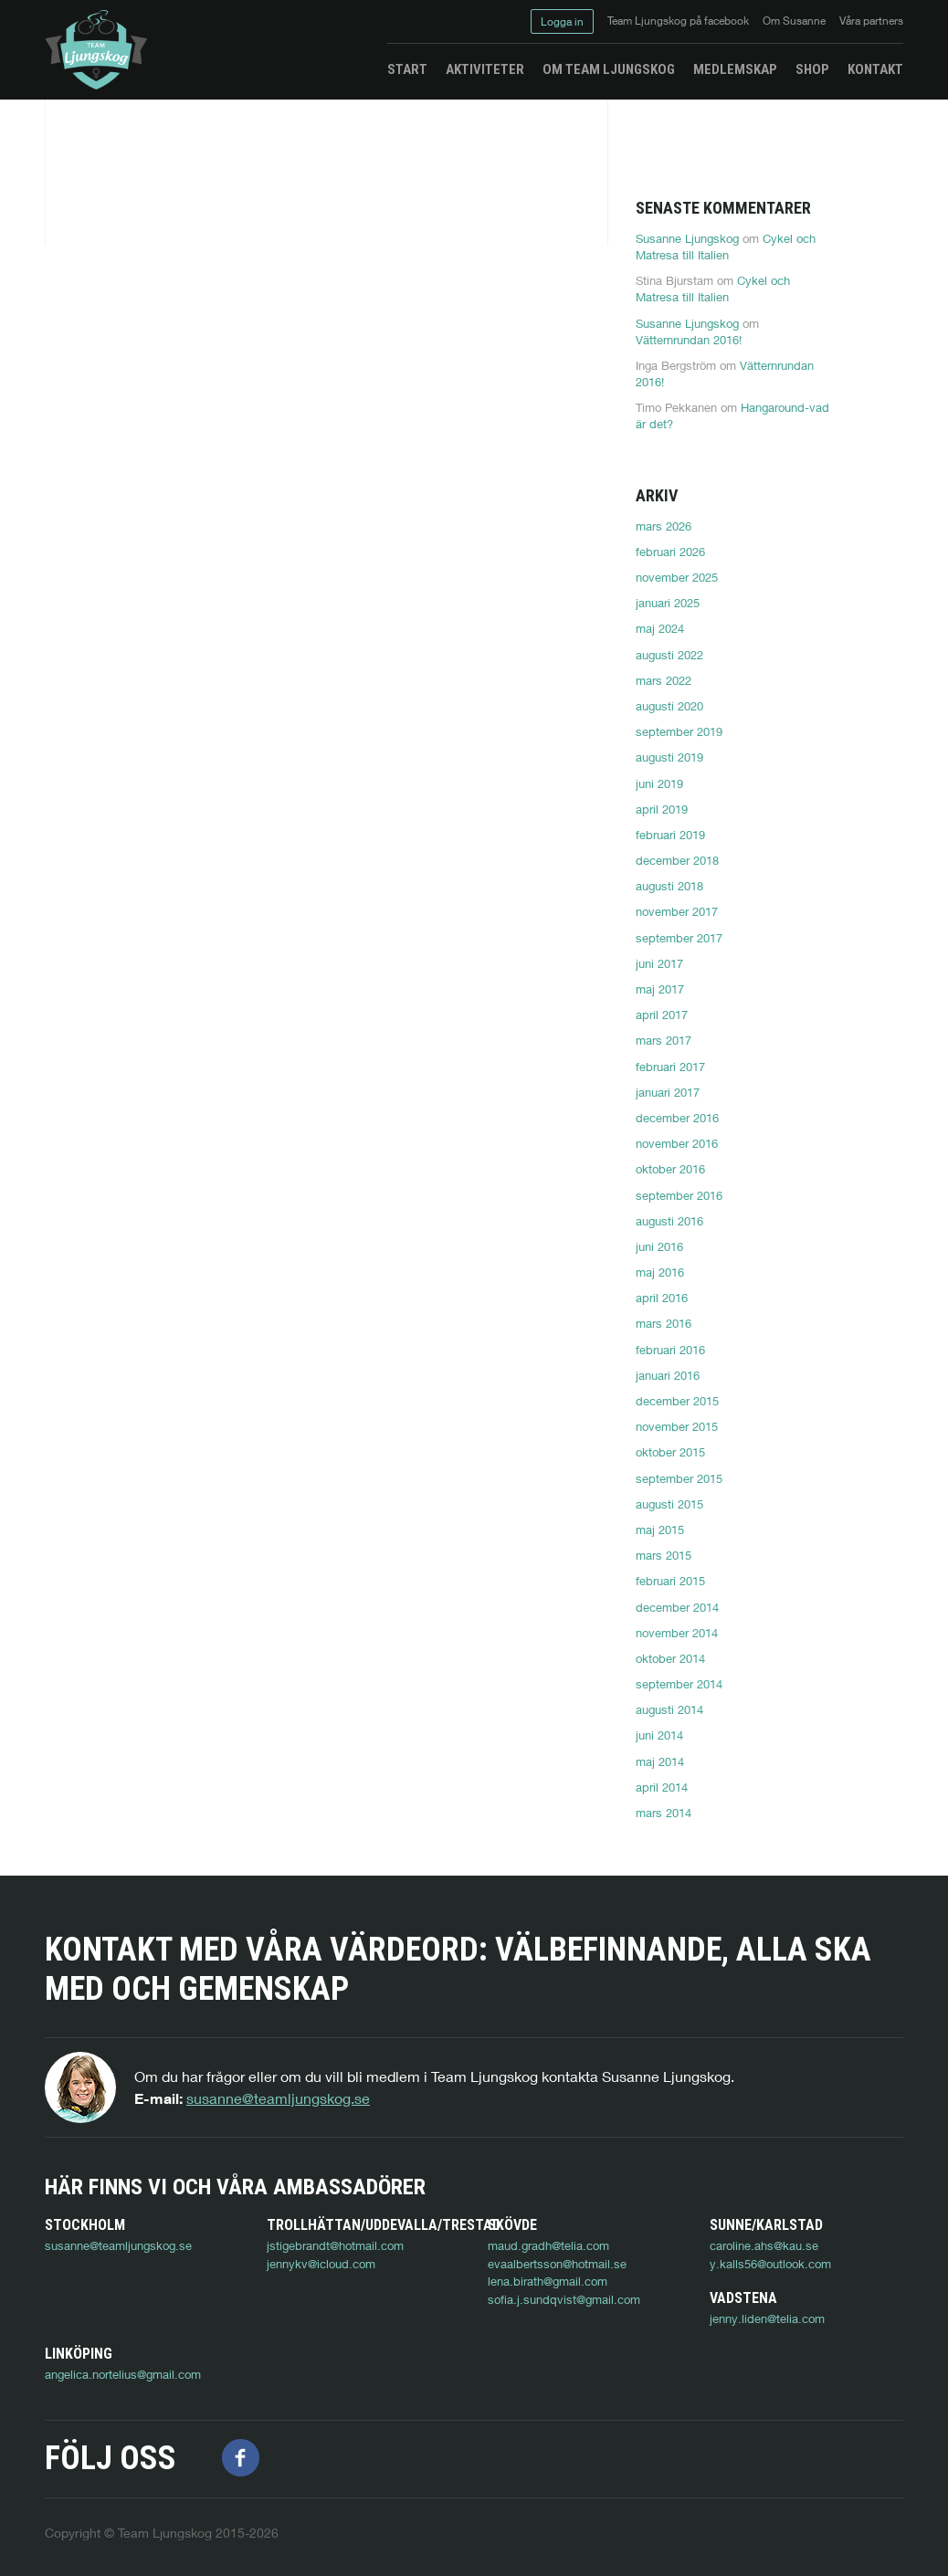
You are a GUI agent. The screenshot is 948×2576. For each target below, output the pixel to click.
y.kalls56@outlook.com (770, 2263)
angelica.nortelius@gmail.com (345, 2354)
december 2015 (677, 1400)
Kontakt (875, 69)
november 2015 (677, 1426)
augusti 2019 (669, 757)
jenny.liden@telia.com (102, 2354)
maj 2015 (660, 1529)
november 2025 (677, 577)
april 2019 (662, 809)
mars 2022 (663, 680)
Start (407, 69)
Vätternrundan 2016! (689, 339)
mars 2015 (663, 1555)
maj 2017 (660, 989)
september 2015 (679, 1478)
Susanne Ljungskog (687, 238)
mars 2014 (663, 1812)
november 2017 (677, 911)
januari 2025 (668, 602)
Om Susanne (794, 20)
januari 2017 (668, 1092)
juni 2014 (659, 1735)
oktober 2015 (670, 1452)
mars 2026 (663, 526)
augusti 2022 (669, 654)
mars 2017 (663, 1040)
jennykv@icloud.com (321, 2263)
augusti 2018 (669, 885)
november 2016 (677, 1143)
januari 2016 (668, 1375)
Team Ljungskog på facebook (678, 20)
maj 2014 (660, 1761)
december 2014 (677, 1607)
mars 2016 (663, 1323)
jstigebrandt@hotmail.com (335, 2245)
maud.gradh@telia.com (548, 2245)
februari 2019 (670, 834)
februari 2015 (670, 1580)
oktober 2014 (670, 1658)
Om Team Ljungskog (608, 69)
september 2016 (679, 1195)
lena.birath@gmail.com (547, 2281)
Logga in (562, 21)
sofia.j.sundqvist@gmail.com (564, 2299)
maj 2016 (660, 1272)
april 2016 (662, 1297)
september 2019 (679, 731)
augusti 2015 (669, 1504)
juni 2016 (659, 1246)
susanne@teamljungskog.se (278, 2098)
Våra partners (871, 20)
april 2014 (662, 1787)
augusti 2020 (669, 706)
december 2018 (677, 860)
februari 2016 (670, 1349)
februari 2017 (670, 1066)
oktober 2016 (670, 1169)
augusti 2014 (669, 1709)
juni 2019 (659, 783)
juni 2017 (659, 963)
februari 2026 (670, 551)
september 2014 (679, 1684)
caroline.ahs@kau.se (764, 2245)
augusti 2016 (669, 1221)
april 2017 (662, 1014)
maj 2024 (660, 628)
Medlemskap (735, 69)
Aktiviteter (485, 69)
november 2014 (677, 1632)
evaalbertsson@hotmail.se (557, 2263)
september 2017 (679, 938)
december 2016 (677, 1117)
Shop (812, 69)
